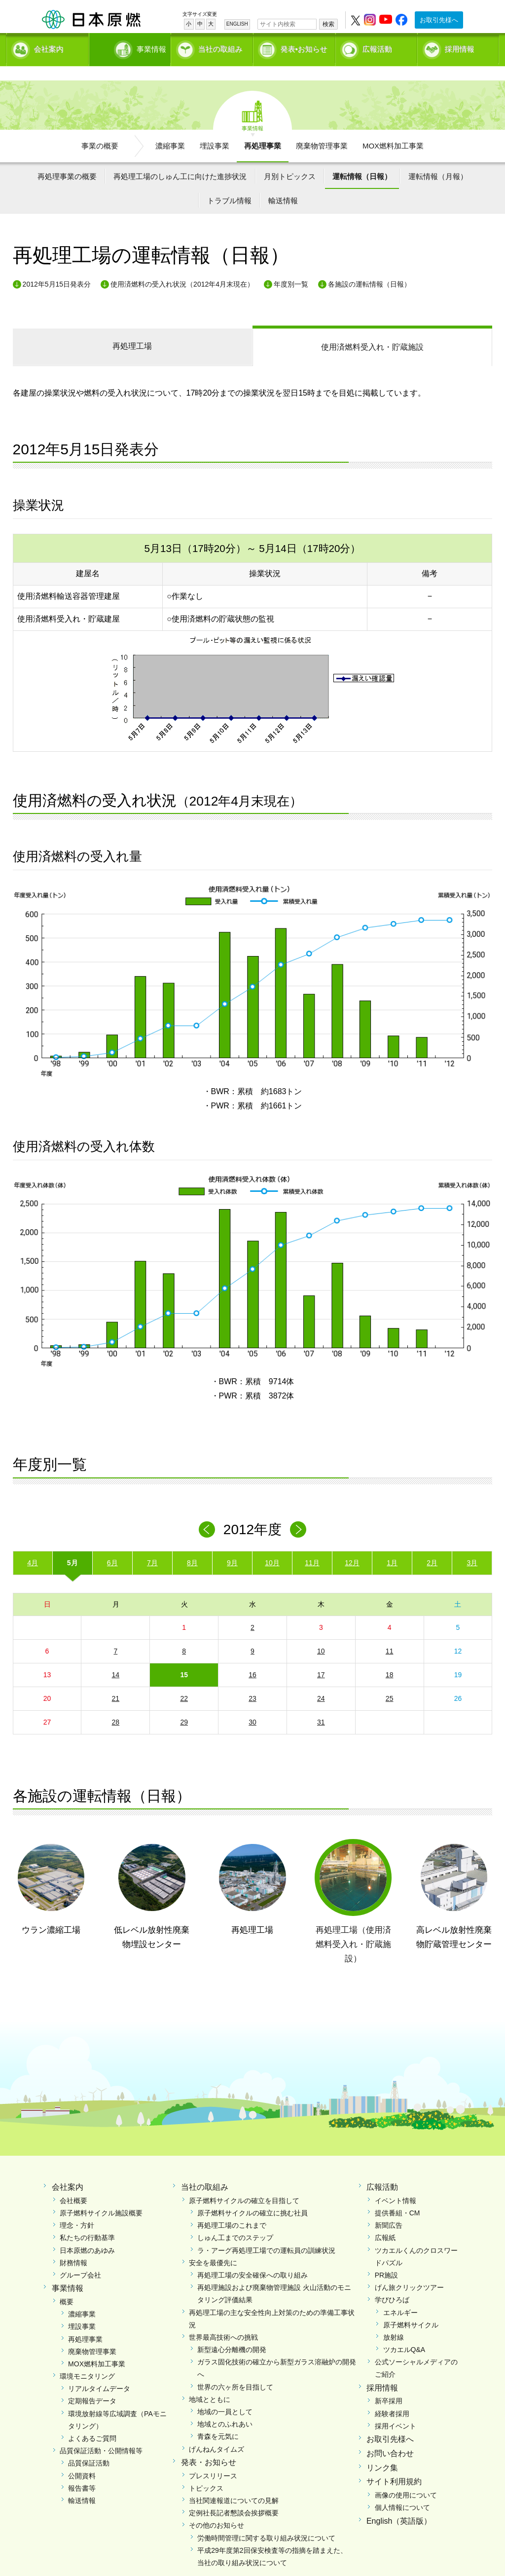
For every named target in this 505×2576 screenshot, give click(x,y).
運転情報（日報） (362, 159)
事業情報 (130, 47)
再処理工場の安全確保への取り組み (252, 2258)
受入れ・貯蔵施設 (372, 330)
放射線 (393, 2320)
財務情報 (73, 2245)
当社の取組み (220, 47)
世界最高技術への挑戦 (223, 2320)
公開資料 (82, 2459)
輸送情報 (283, 184)
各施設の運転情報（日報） (369, 267)
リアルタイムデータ (99, 2372)
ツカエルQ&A (404, 2333)
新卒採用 (388, 2384)
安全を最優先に (213, 2245)
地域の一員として (224, 2395)
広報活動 (377, 47)
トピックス (206, 2471)
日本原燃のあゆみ (87, 2233)
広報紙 (385, 2221)
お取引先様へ (439, 20)
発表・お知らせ (208, 2445)
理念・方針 (77, 2208)
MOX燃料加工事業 (393, 128)
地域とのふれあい (224, 2407)
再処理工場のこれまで (231, 2208)
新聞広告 (388, 2208)
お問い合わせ (390, 2436)
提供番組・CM (397, 2196)
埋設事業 (214, 128)
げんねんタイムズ (216, 2432)
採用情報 (459, 47)
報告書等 (82, 2471)
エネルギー (400, 2295)
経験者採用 (392, 2396)
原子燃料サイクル (410, 2308)
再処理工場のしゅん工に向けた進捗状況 (180, 159)
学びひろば (392, 2283)
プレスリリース (213, 2459)
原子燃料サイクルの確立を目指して (244, 2183)
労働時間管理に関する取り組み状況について (266, 2521)
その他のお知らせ (216, 2508)
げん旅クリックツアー (409, 2271)
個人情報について (402, 2491)
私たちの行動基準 (87, 2221)
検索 (328, 24)
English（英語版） (399, 2504)
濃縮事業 (170, 128)
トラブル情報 (229, 184)
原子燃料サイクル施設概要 (101, 2196)
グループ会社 (80, 2258)
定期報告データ (92, 2384)
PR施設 (386, 2258)
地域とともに (209, 2382)
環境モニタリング (87, 2359)
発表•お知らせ (304, 47)
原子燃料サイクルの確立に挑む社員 (252, 2196)
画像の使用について (406, 2478)
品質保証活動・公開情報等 (101, 2434)
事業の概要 (99, 128)
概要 (66, 2284)
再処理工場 (132, 329)
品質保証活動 (88, 2446)
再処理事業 (262, 128)
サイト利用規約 (394, 2465)
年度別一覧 (291, 267)
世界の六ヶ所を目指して (235, 2370)
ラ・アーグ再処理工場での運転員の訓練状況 (266, 2233)
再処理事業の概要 (67, 159)
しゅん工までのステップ (235, 2221)
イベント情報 (395, 2183)
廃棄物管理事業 (322, 128)
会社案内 (49, 47)
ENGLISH (237, 24)
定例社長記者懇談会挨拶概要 (234, 2496)
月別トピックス (290, 159)
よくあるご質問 (92, 2422)
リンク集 (382, 2450)
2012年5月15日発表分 (57, 267)
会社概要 (73, 2183)
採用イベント (395, 2409)
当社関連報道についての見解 (234, 2483)
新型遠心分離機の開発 (231, 2333)
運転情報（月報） (438, 159)
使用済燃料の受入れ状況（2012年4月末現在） (182, 267)
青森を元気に (218, 2420)
